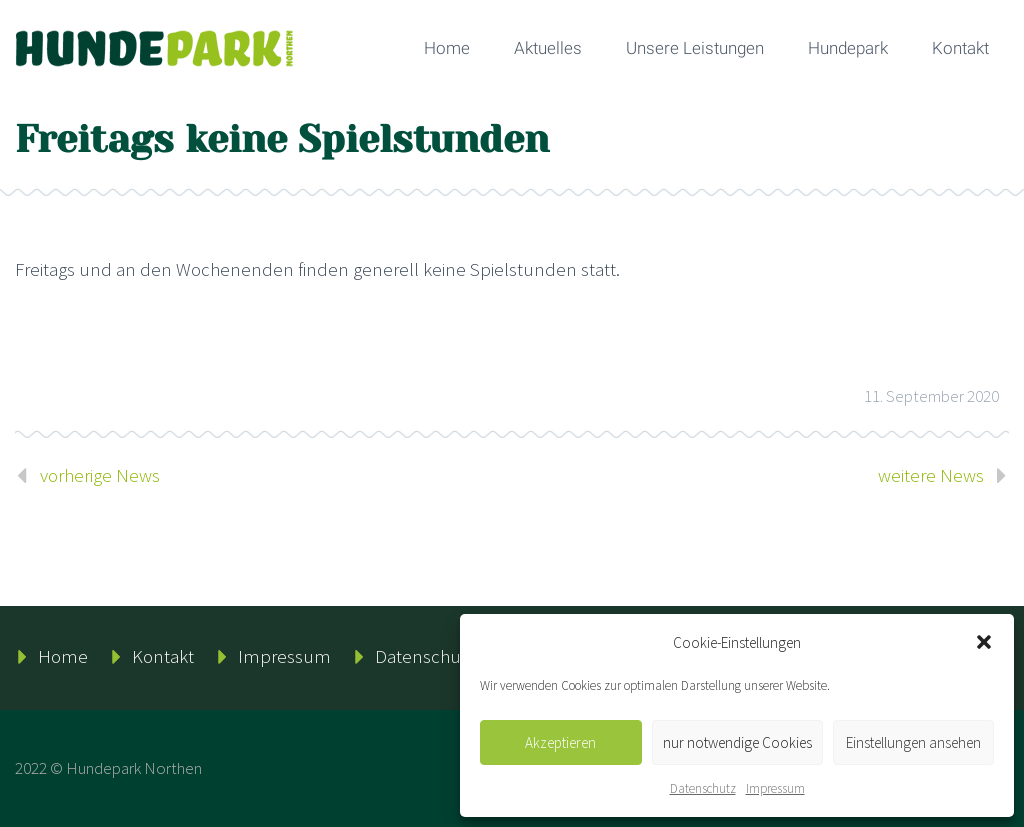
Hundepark (848, 48)
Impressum (775, 788)
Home (447, 48)
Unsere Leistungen (695, 48)
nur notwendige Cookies (737, 742)
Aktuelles (548, 48)
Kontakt (960, 48)
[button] (984, 642)
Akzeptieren (560, 742)
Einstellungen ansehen (913, 742)
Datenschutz (703, 788)
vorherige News (100, 475)
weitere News (931, 475)
